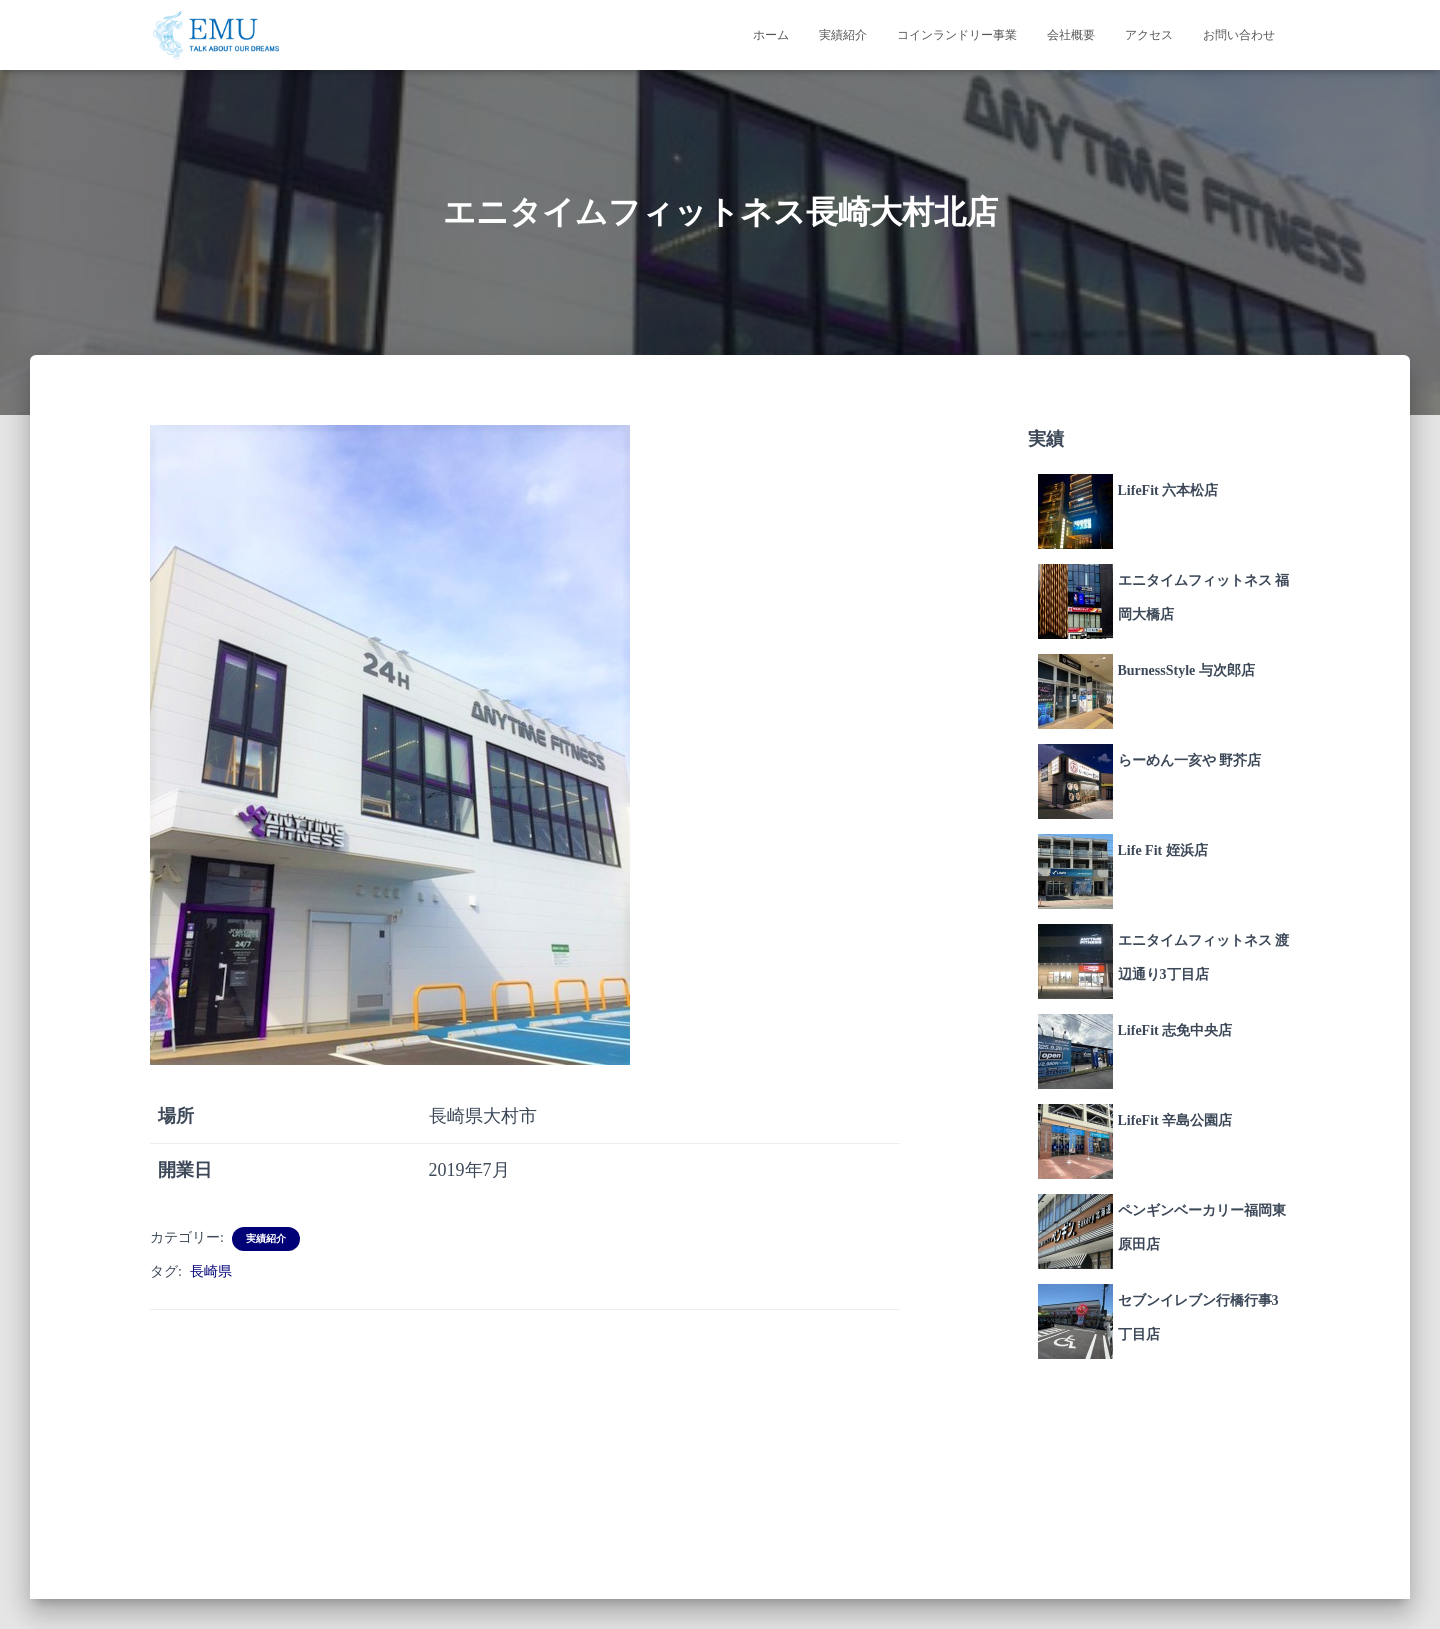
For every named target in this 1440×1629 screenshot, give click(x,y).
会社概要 (1071, 35)
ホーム (771, 35)
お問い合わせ (1239, 35)
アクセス (1149, 35)
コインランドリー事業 (957, 35)
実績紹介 (843, 35)
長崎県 (211, 1271)
